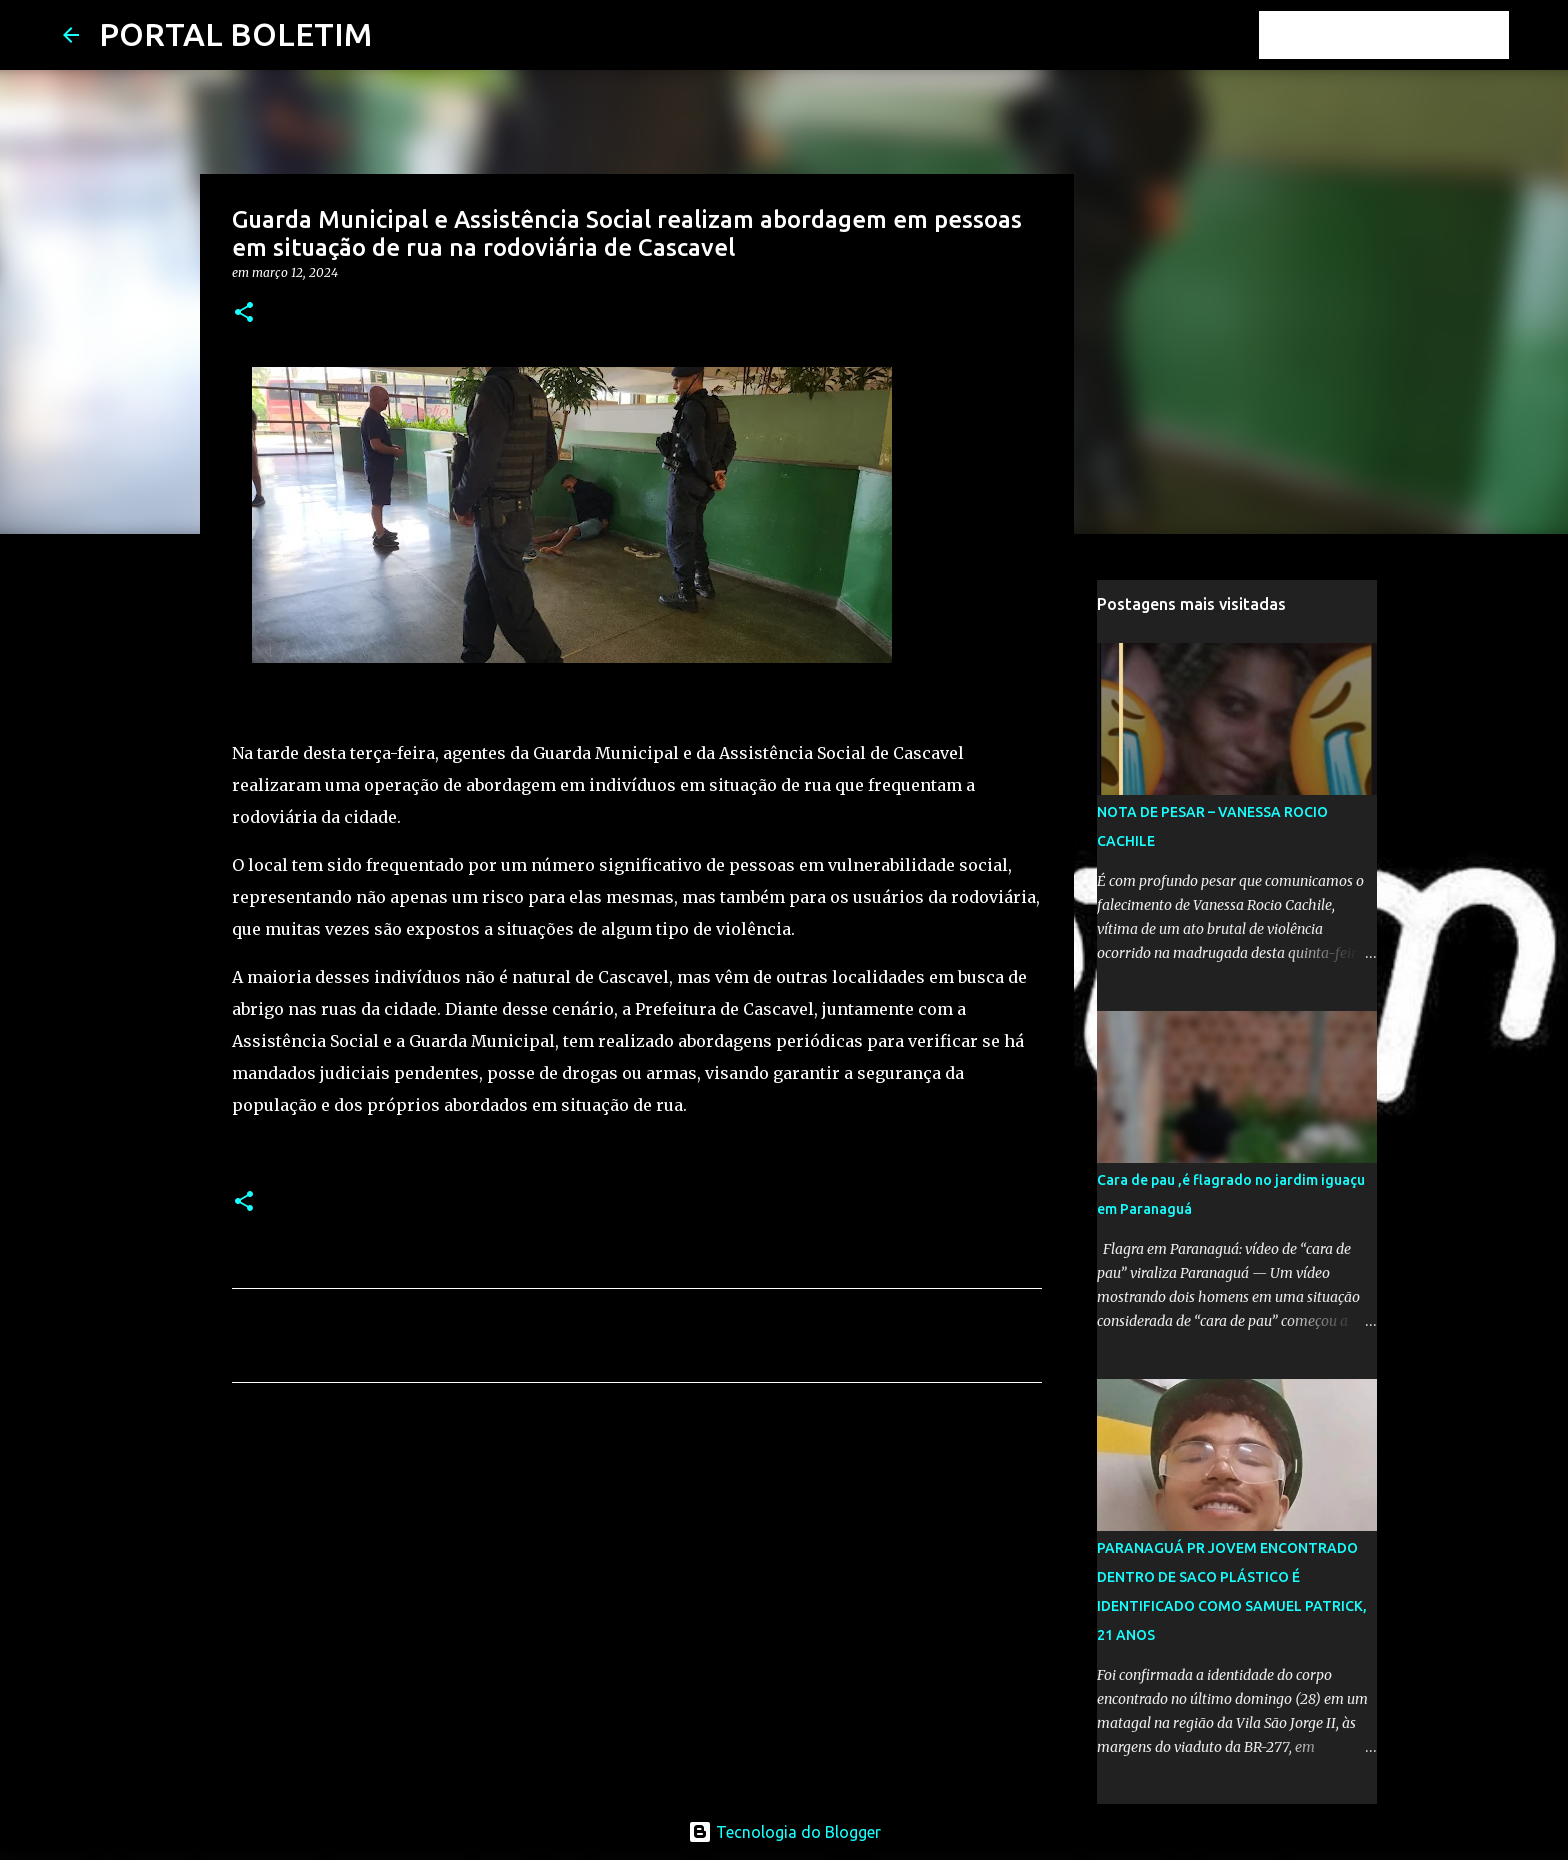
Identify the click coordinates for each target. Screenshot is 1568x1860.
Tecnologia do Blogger (784, 1832)
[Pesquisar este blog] (1404, 35)
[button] (244, 313)
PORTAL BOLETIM (235, 34)
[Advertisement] (637, 1585)
